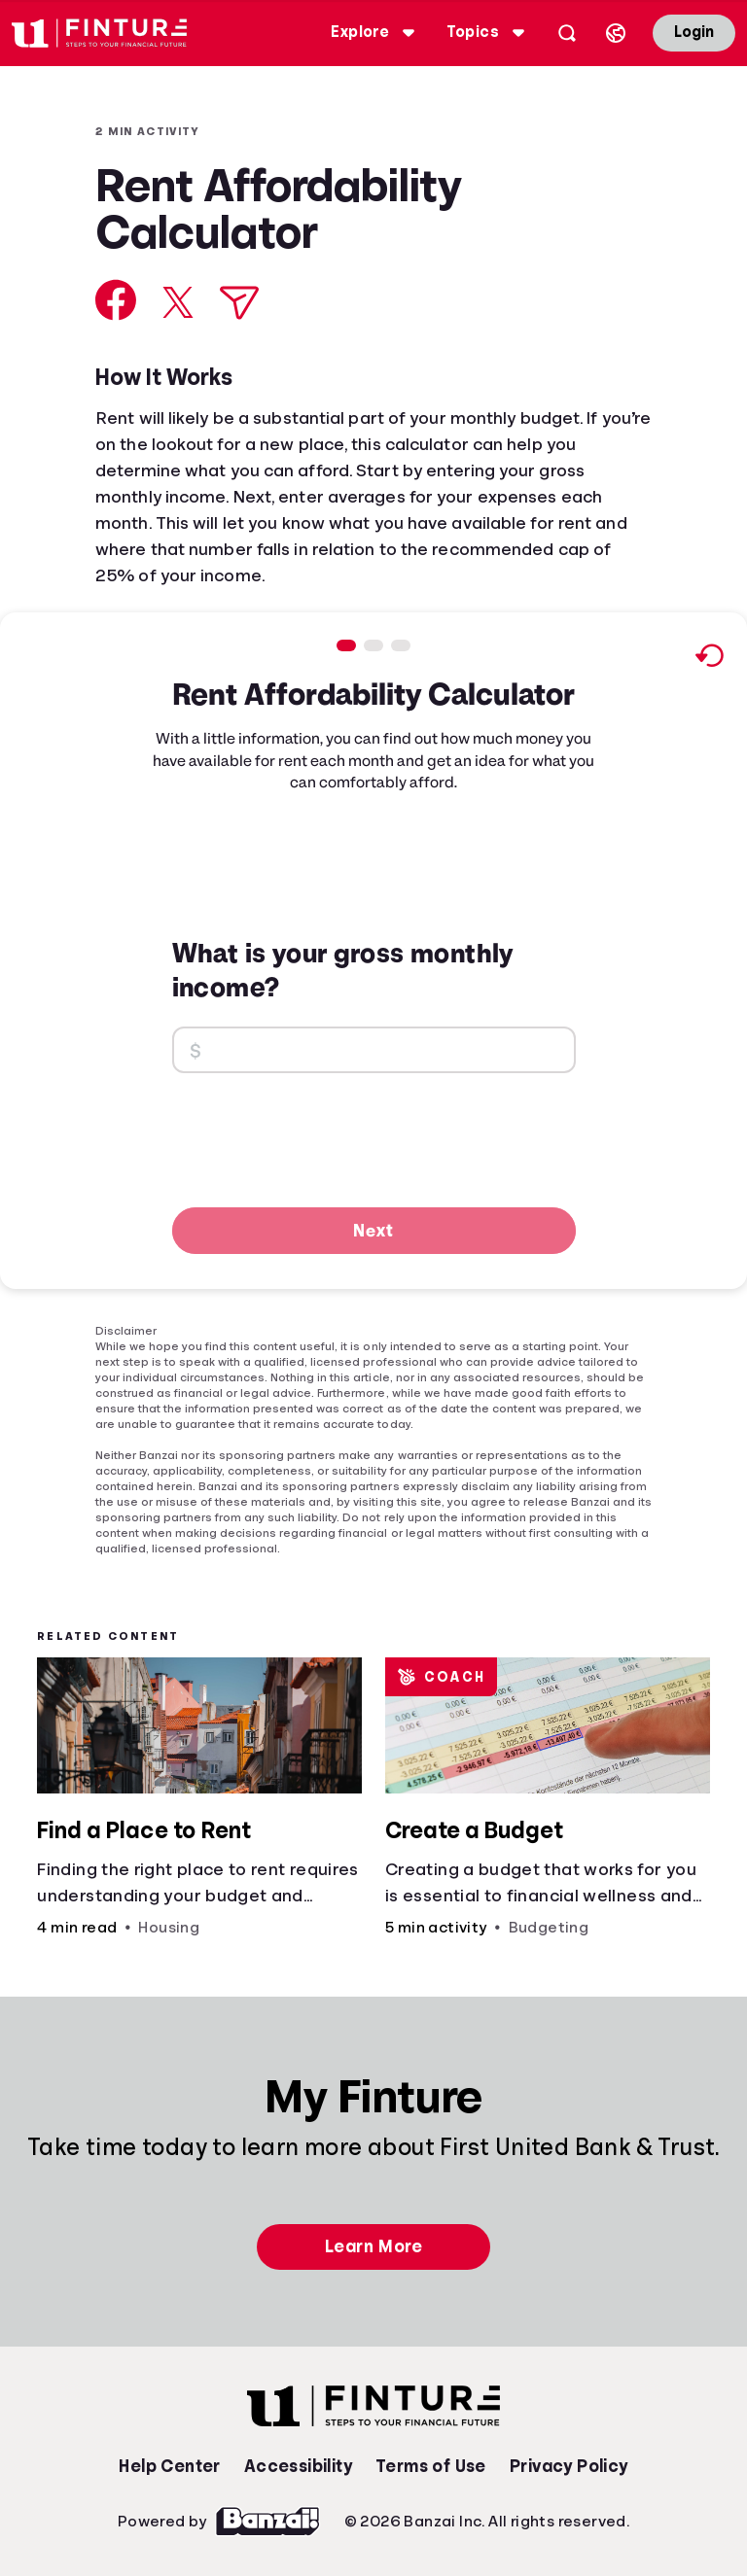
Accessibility (298, 2466)
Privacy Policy (569, 2466)
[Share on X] (178, 302)
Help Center (169, 2466)
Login (694, 32)
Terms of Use (430, 2466)
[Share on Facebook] (116, 300)
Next (373, 1229)
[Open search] (567, 33)
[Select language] (615, 33)
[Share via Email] (239, 303)
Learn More (373, 2246)
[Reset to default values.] (709, 658)
